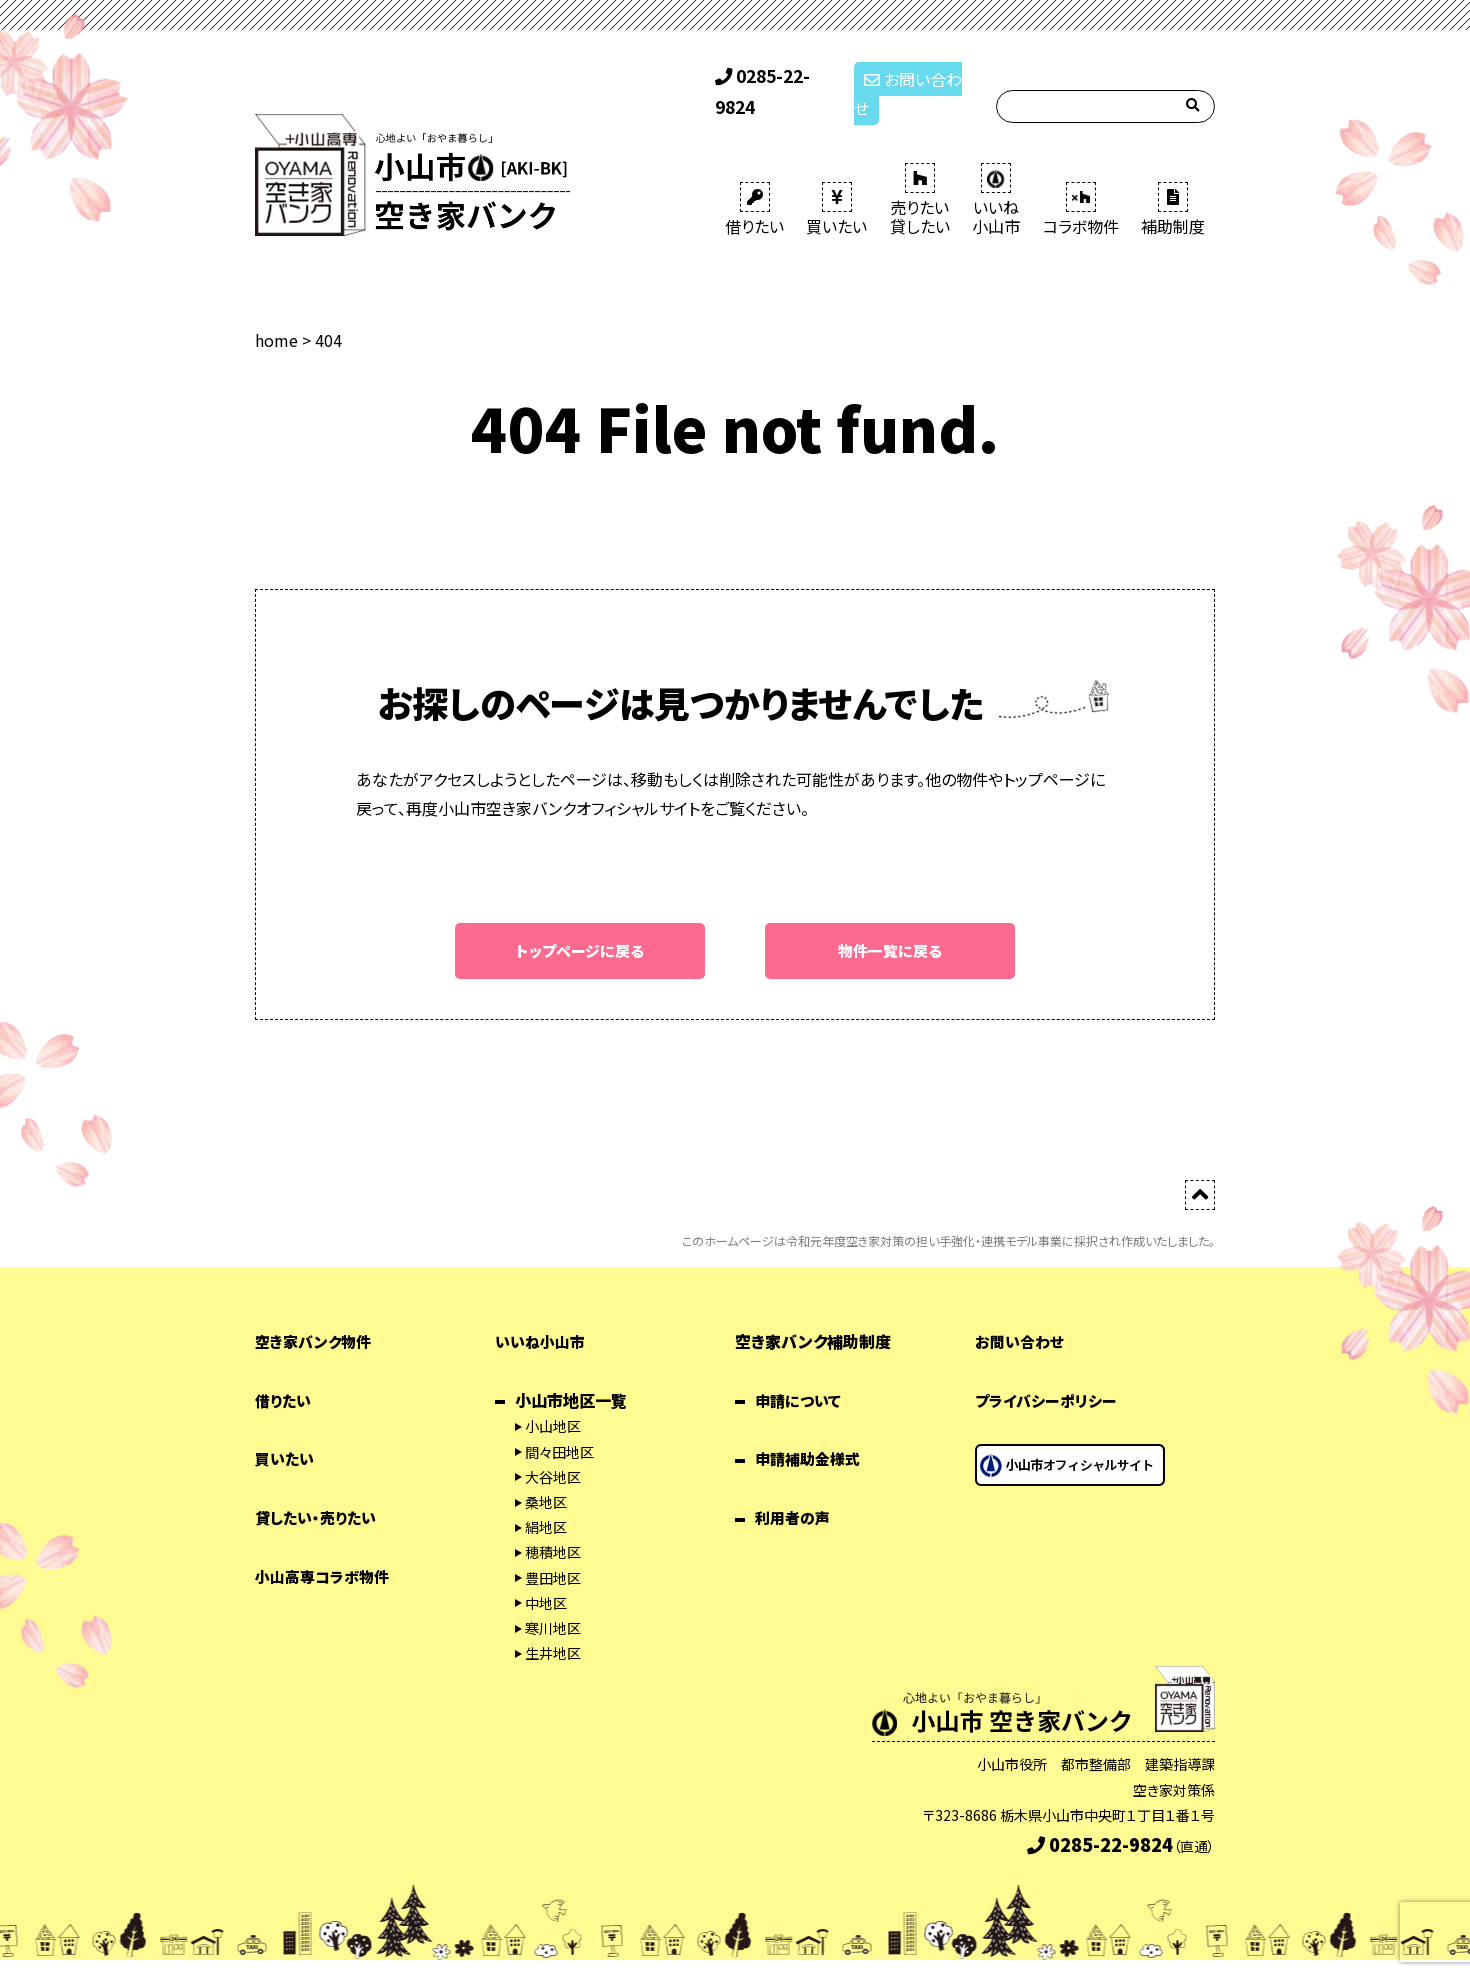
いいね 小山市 (996, 170)
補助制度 (1173, 180)
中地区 (546, 1575)
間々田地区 (559, 1424)
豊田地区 (553, 1550)
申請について (800, 1372)
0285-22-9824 (776, 78)
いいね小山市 (543, 1313)
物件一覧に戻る (890, 922)
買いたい (836, 180)
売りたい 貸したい (920, 170)
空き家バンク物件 (317, 1313)
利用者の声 (795, 1489)
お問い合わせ (913, 78)
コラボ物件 (1081, 180)
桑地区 (546, 1474)
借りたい (754, 180)
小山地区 (553, 1399)
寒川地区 (553, 1600)
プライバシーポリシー (1050, 1372)
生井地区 (553, 1625)
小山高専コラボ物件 (326, 1548)
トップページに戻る (580, 922)
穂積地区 (553, 1524)
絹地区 (546, 1499)
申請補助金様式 (811, 1431)
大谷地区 (553, 1449)
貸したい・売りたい (319, 1489)
